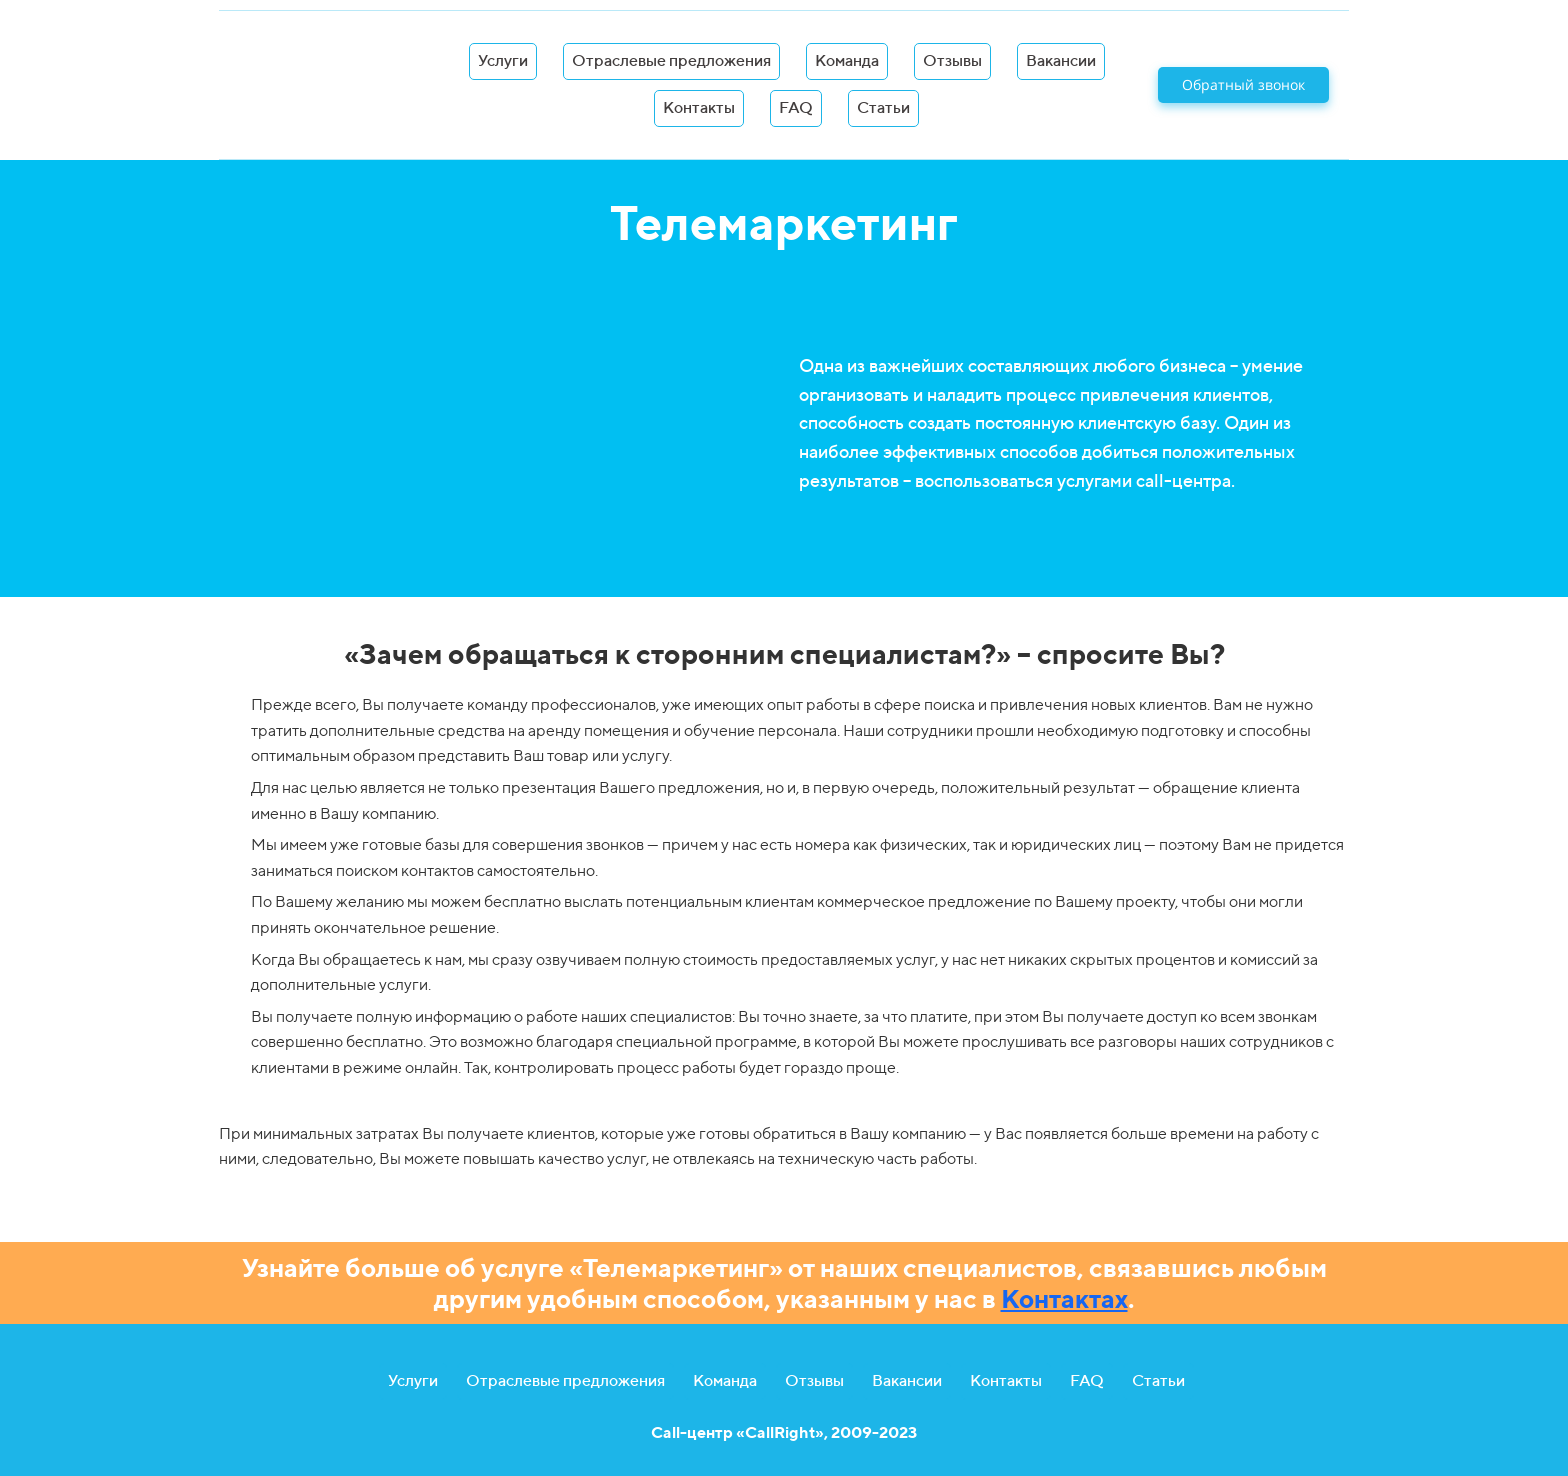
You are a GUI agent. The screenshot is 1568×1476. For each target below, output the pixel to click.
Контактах (1064, 1298)
